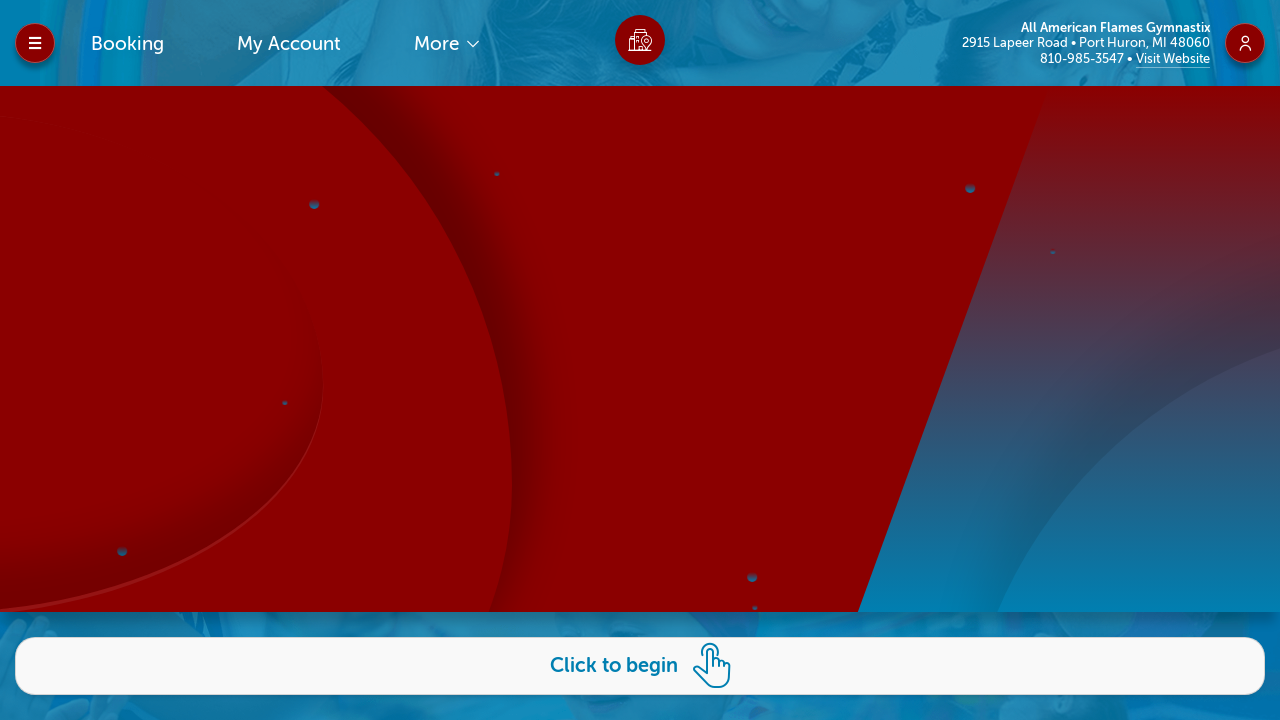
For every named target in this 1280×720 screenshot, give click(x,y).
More (439, 43)
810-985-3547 (1083, 58)
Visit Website (1173, 58)
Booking (127, 43)
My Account (289, 43)
